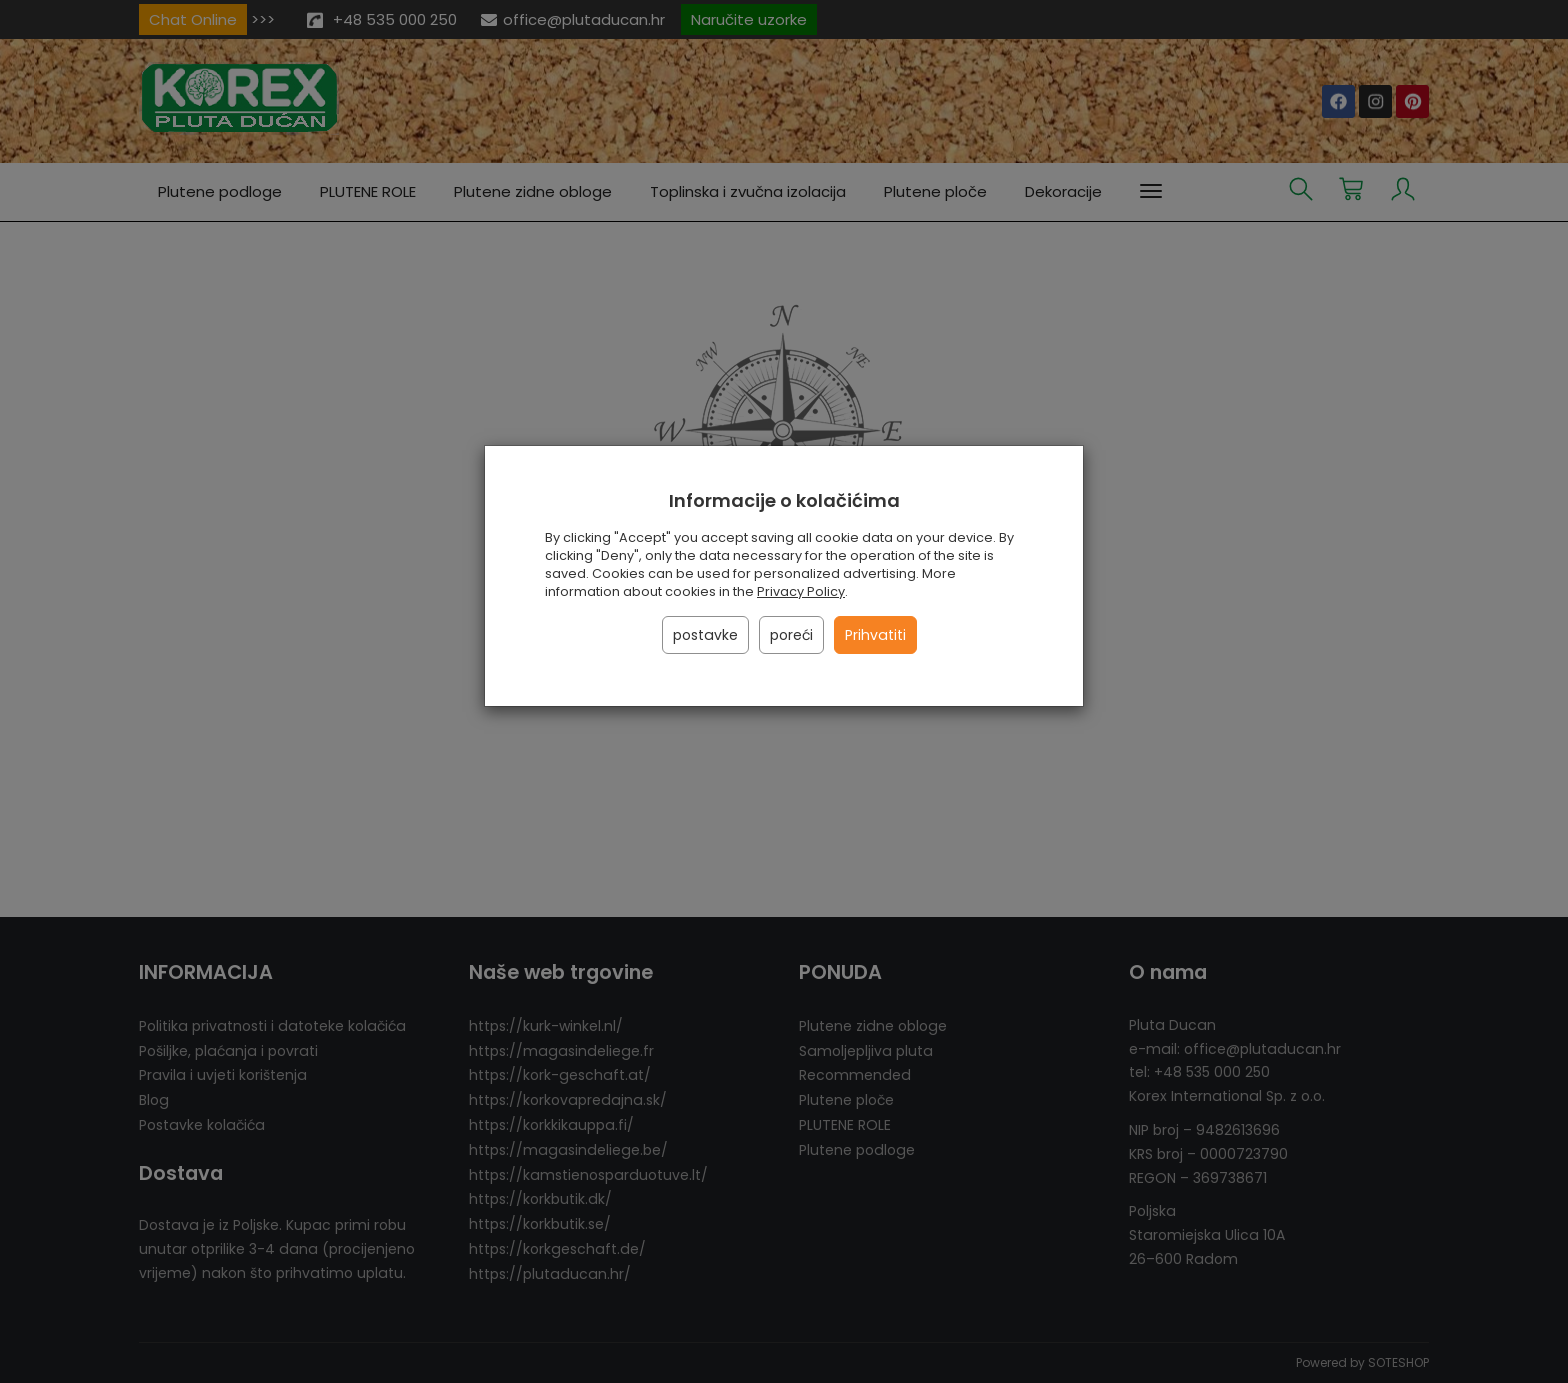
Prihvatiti (875, 635)
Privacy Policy (801, 591)
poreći (791, 635)
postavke (705, 635)
